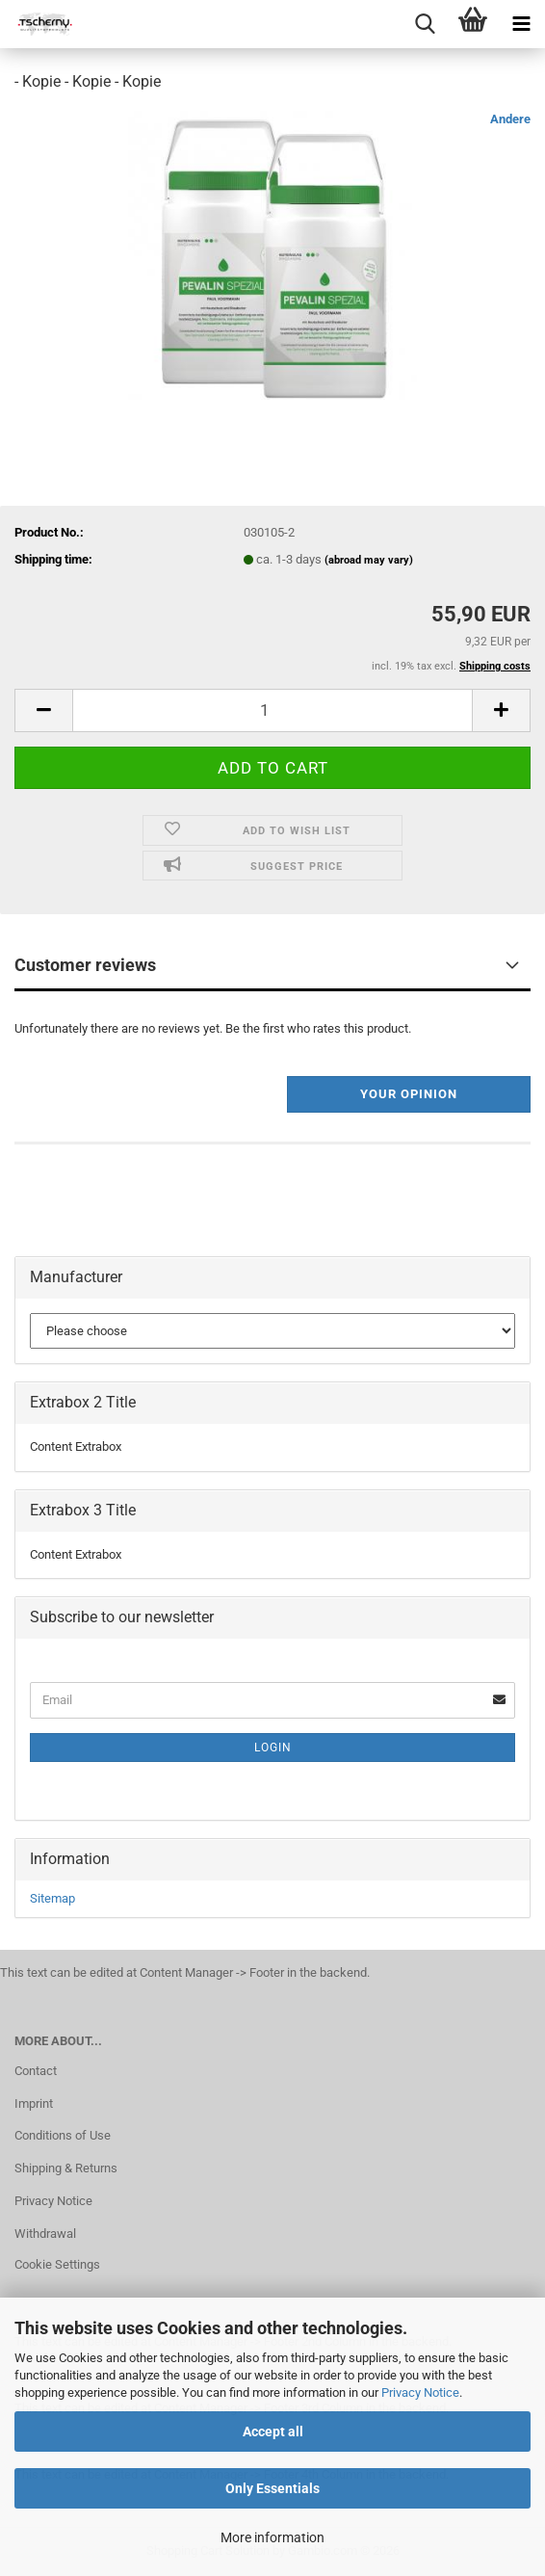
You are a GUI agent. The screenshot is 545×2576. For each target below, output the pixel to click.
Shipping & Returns (65, 2168)
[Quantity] (272, 710)
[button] (43, 710)
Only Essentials (272, 2488)
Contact (35, 2070)
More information (272, 2537)
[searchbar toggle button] (425, 24)
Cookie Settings (57, 2264)
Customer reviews (85, 965)
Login (273, 1747)
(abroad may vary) (368, 560)
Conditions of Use (62, 2135)
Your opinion (408, 1094)
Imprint (33, 2103)
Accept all (273, 2431)
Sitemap (52, 1898)
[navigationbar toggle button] (521, 24)
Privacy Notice (420, 2392)
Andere (510, 119)
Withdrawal (45, 2233)
